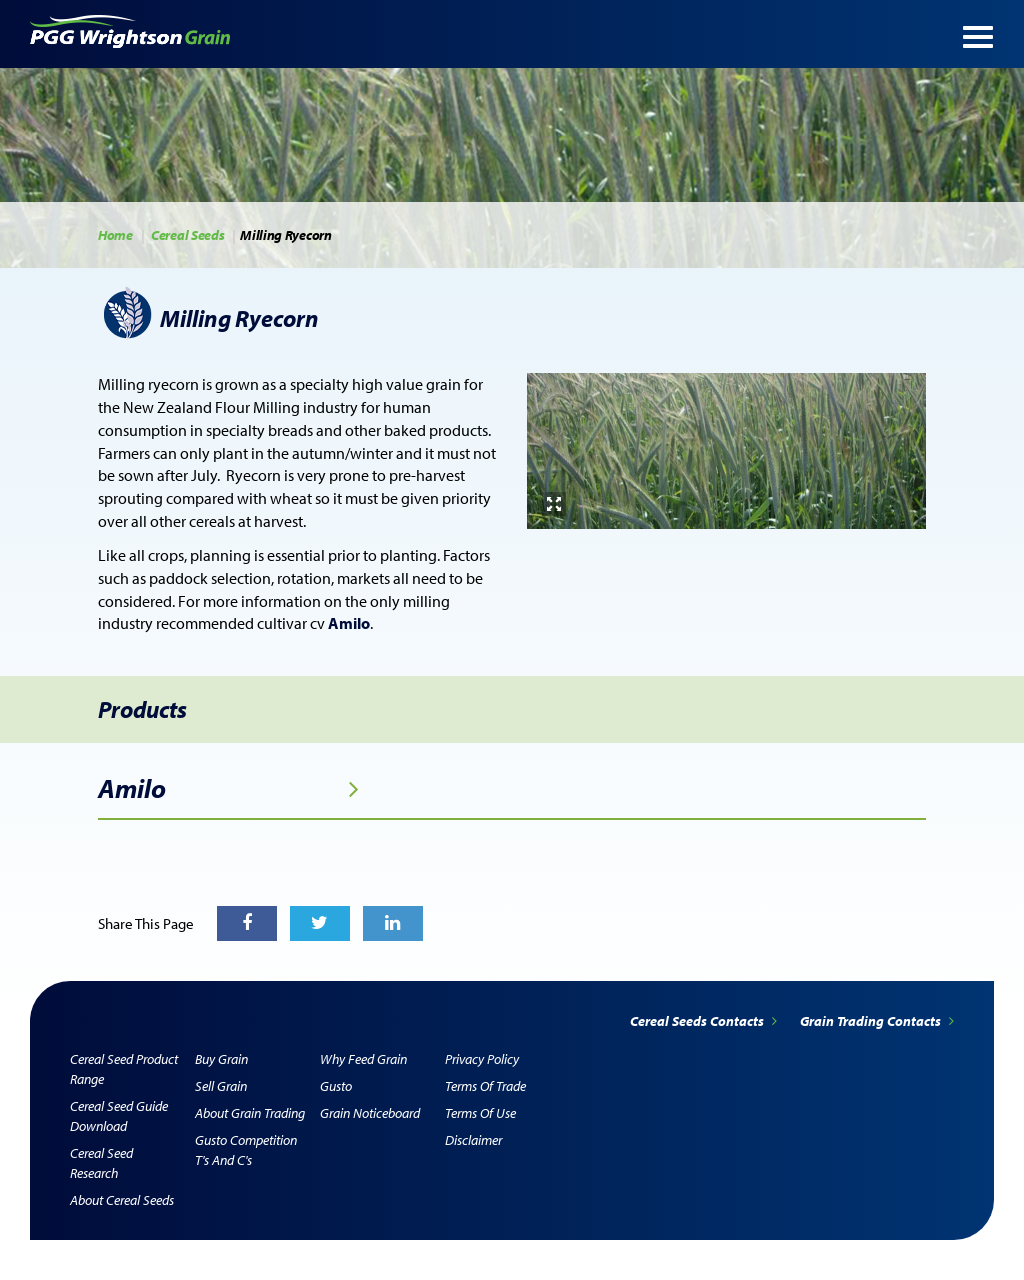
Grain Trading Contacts (877, 1021)
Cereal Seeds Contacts (705, 1021)
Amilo (228, 789)
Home (115, 235)
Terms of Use (480, 1113)
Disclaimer (473, 1140)
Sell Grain (221, 1086)
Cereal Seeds (187, 235)
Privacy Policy (482, 1059)
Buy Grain (221, 1059)
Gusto (336, 1086)
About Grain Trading (250, 1113)
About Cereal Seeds (122, 1200)
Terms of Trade (485, 1086)
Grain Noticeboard (370, 1113)
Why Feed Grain (363, 1059)
